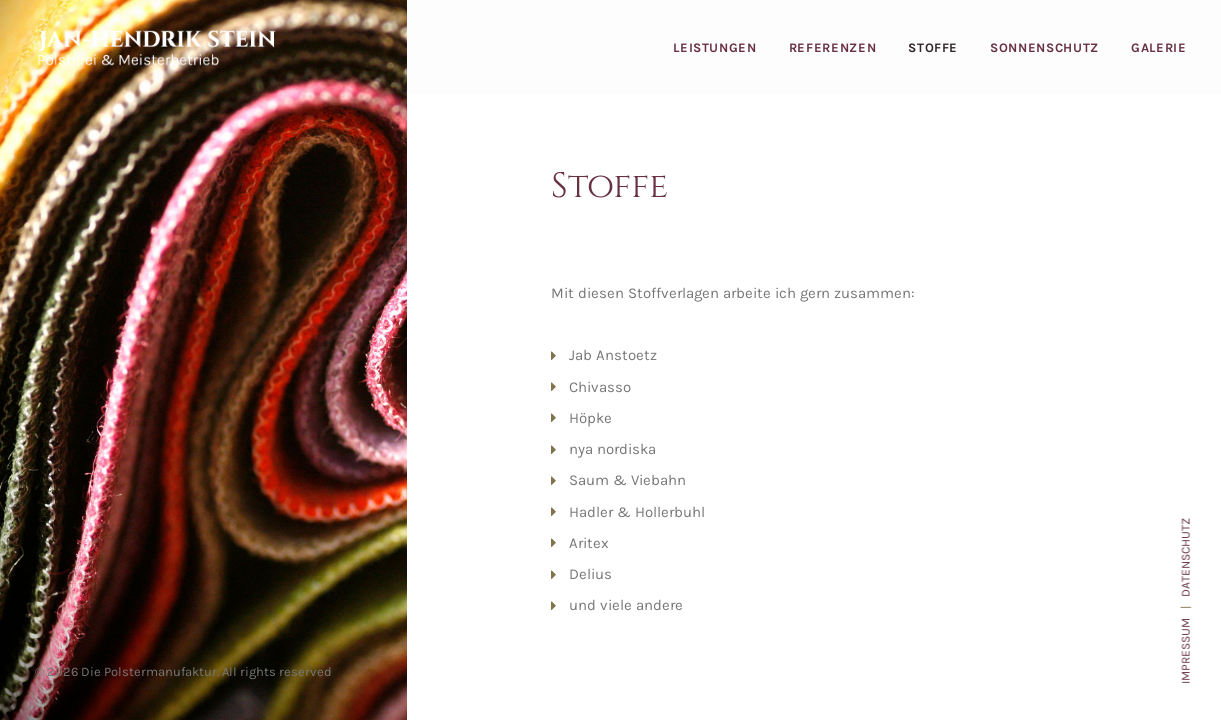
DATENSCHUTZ (1185, 557)
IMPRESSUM (1185, 651)
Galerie (1159, 47)
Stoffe (933, 47)
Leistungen (715, 47)
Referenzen (833, 47)
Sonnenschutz (1044, 47)
